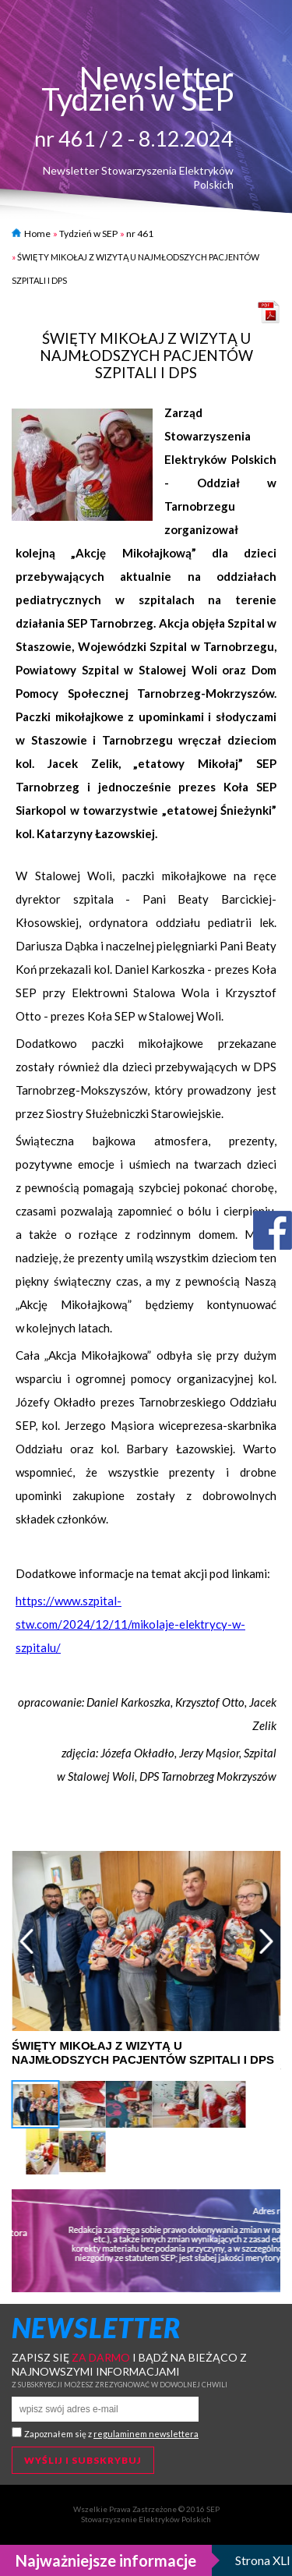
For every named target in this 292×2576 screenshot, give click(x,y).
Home (31, 233)
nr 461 (139, 233)
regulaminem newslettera (146, 2434)
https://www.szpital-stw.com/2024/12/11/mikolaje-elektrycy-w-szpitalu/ (130, 1624)
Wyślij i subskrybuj (83, 2460)
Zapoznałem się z (111, 2434)
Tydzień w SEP (88, 233)
